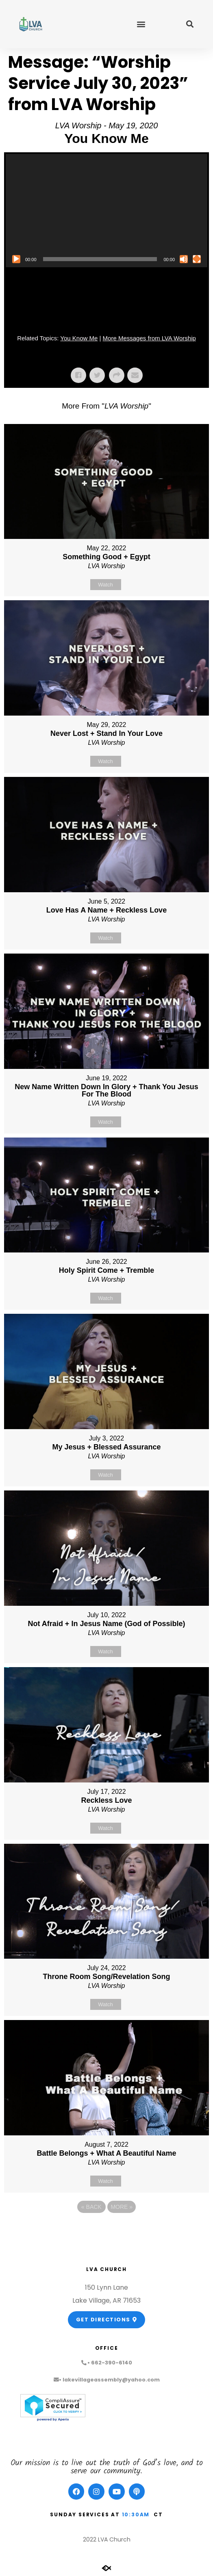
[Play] (16, 259)
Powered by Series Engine (106, 2229)
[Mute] (184, 259)
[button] (141, 24)
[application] (106, 210)
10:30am (136, 2514)
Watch (105, 585)
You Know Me (79, 338)
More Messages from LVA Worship (149, 338)
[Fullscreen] (197, 259)
